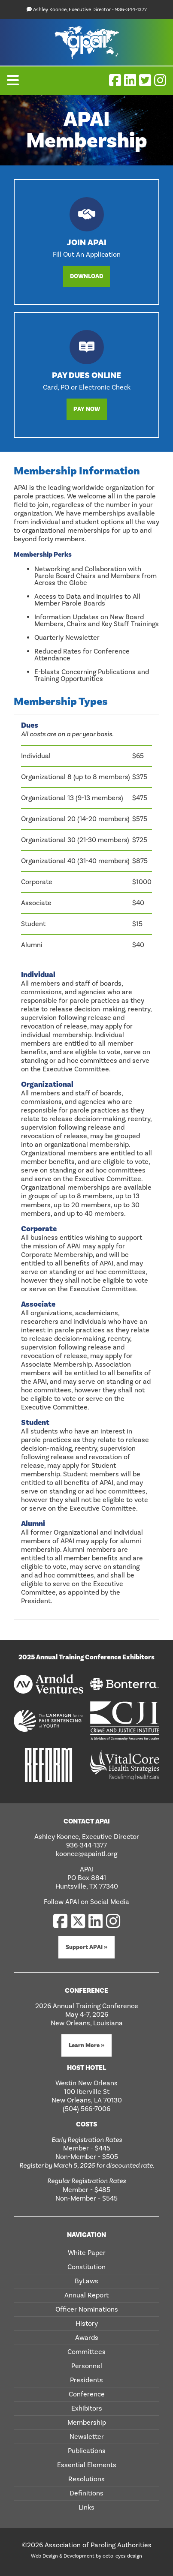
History (87, 2323)
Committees (86, 2352)
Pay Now (86, 409)
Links (86, 2507)
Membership (86, 2422)
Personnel (86, 2366)
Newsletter (87, 2436)
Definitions (86, 2493)
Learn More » (86, 2045)
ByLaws (86, 2281)
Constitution (86, 2267)
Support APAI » (86, 1947)
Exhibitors (86, 2408)
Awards (86, 2337)
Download (86, 276)
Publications (87, 2451)
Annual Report (86, 2295)
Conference (87, 2394)
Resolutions (86, 2479)
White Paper (87, 2253)
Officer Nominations (86, 2309)
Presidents (86, 2380)
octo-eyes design (122, 2556)
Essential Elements (86, 2465)
